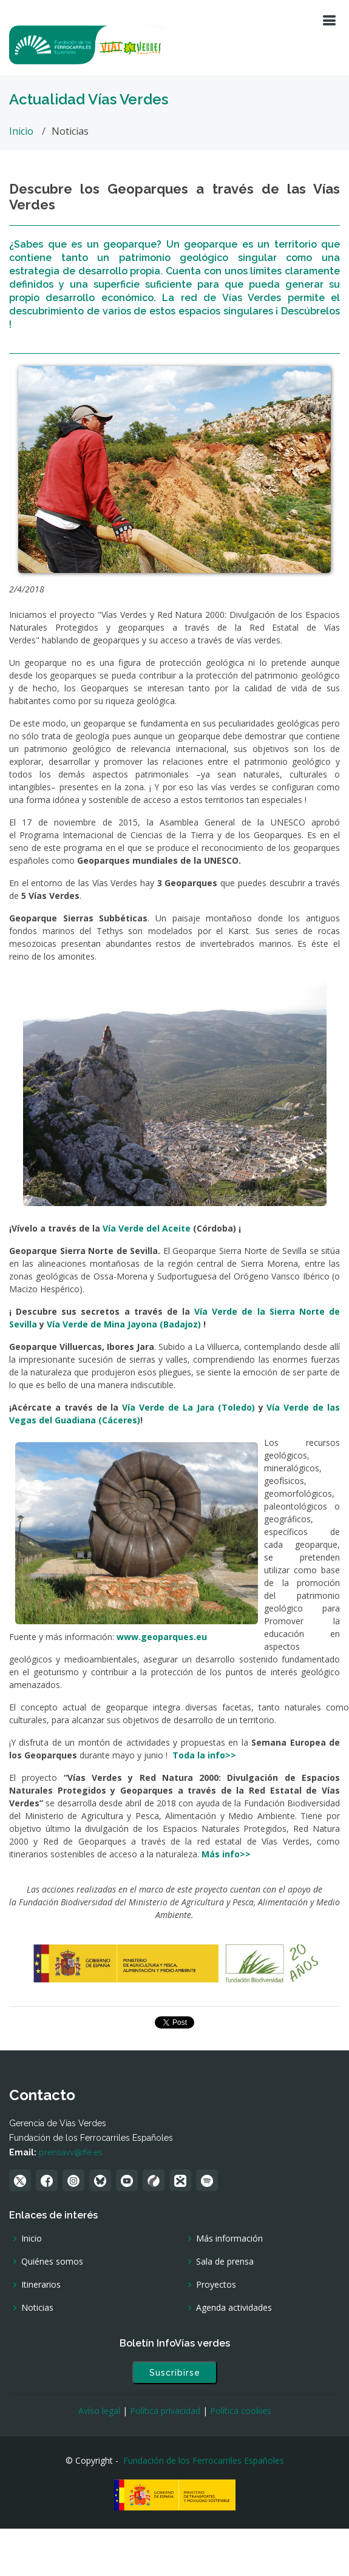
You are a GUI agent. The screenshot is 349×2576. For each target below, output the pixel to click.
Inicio (21, 131)
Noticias (37, 2307)
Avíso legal (99, 2410)
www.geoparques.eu (162, 1636)
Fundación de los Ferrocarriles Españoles (203, 2460)
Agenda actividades (234, 2307)
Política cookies (240, 2410)
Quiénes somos (52, 2261)
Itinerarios (41, 2284)
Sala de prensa (225, 2261)
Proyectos (216, 2284)
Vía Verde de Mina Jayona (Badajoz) (125, 1324)
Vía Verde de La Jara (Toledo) (188, 1407)
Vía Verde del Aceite (147, 1228)
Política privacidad (165, 2410)
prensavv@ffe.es (71, 2152)
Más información (229, 2238)
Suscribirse (174, 2373)
